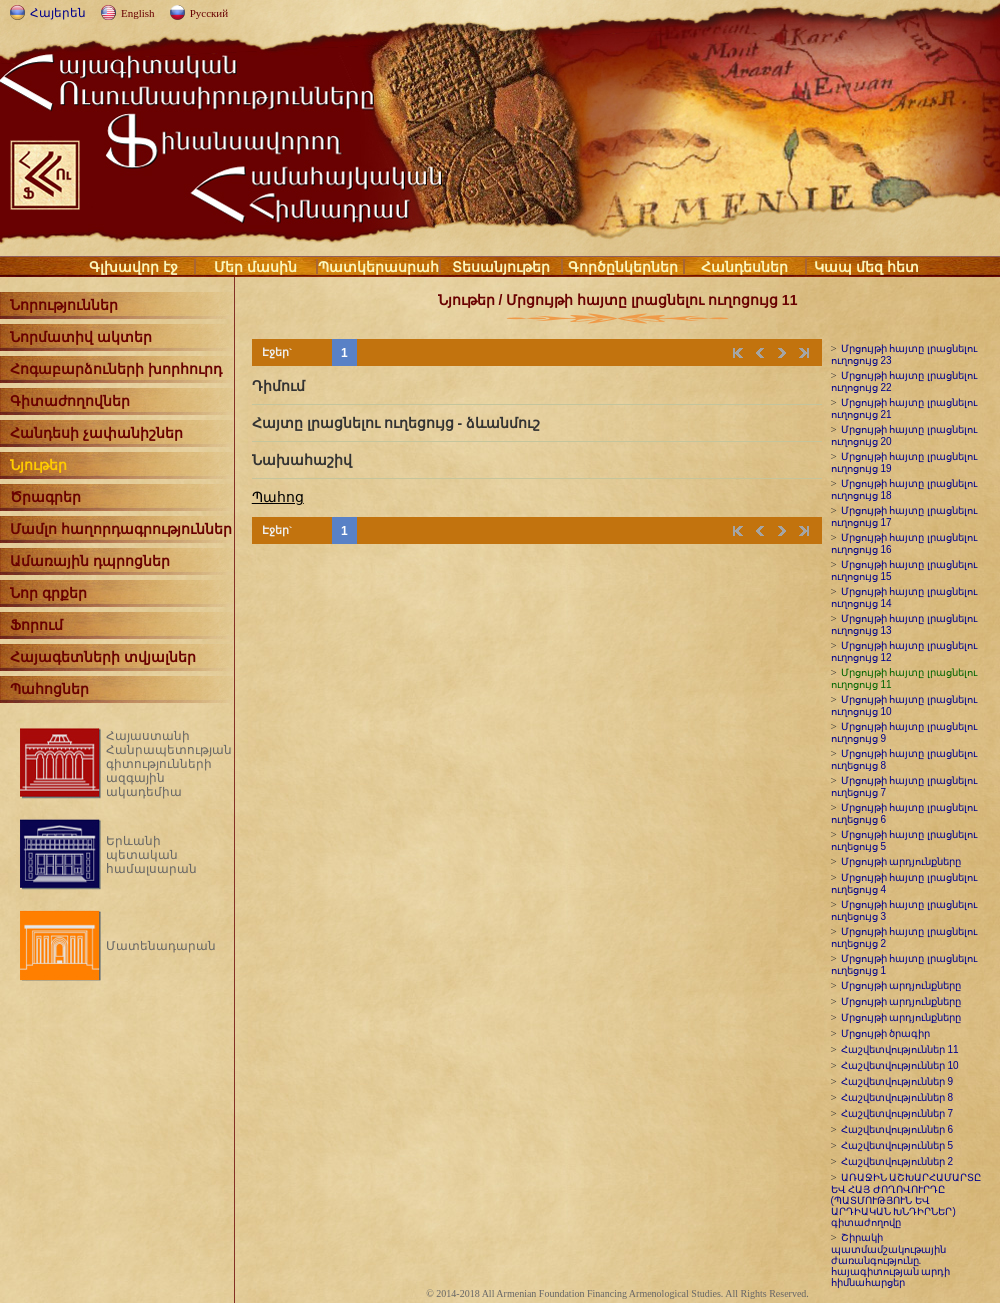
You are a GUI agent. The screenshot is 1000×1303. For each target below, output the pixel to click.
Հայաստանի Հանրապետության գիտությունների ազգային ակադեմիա (169, 764)
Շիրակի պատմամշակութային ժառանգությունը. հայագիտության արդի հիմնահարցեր (891, 1260)
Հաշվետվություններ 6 (897, 1129)
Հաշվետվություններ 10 (900, 1065)
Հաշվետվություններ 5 (897, 1145)
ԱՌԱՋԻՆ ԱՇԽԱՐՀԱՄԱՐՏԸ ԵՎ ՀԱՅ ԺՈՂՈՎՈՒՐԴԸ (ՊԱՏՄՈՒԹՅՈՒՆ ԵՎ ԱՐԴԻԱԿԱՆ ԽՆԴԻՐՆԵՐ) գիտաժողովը (906, 1200)
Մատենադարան (161, 946)
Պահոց (278, 497)
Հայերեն (58, 13)
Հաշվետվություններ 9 (897, 1081)
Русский (209, 13)
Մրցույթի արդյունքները (901, 861)
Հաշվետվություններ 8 (897, 1097)
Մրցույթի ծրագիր (886, 1033)
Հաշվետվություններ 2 (897, 1161)
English (138, 13)
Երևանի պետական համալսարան (151, 855)
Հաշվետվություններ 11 (900, 1049)
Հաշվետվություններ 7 (897, 1113)
